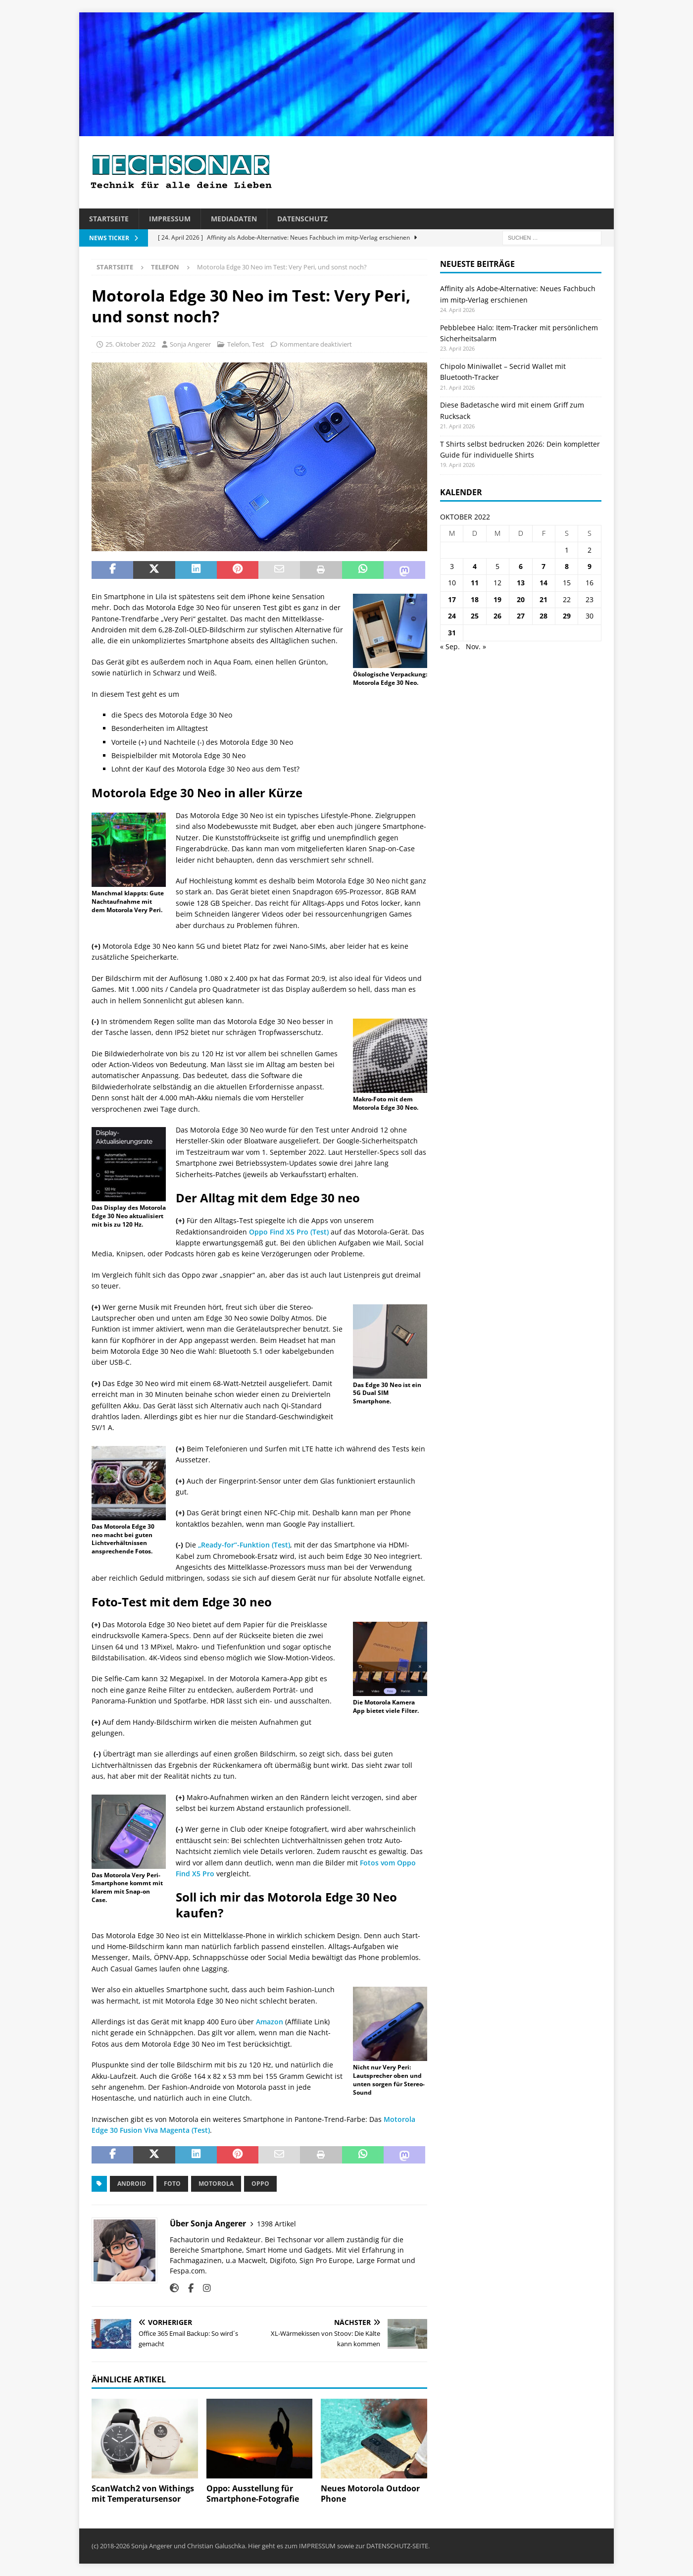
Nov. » (476, 646)
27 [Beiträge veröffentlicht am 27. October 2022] (521, 615)
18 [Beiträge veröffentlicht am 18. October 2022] (475, 599)
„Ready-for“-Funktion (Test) (244, 1544)
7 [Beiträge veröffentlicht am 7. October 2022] (543, 566)
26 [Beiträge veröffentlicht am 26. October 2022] (497, 615)
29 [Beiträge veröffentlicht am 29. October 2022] (567, 615)
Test (258, 344)
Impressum (170, 218)
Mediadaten (234, 218)
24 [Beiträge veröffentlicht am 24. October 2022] (452, 615)
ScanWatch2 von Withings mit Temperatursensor (143, 2493)
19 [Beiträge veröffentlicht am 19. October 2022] (497, 599)
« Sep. (450, 646)
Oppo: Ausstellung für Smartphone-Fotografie (252, 2493)
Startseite (109, 218)
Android (131, 2183)
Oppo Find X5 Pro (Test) (289, 1231)
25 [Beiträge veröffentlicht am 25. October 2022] (475, 615)
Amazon (269, 2021)
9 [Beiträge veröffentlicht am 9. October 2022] (590, 566)
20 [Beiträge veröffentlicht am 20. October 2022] (521, 599)
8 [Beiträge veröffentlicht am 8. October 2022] (567, 566)
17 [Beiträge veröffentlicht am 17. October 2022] (452, 599)
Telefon (238, 344)
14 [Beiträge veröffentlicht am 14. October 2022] (543, 582)
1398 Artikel (276, 2223)
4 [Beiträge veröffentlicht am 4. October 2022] (475, 566)
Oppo (260, 2183)
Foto (172, 2183)
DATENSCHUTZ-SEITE (397, 2545)
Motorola (216, 2183)
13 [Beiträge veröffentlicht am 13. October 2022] (521, 582)
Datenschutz (302, 218)
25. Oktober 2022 (130, 344)
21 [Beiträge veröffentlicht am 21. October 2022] (543, 599)
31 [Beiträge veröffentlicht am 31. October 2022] (452, 632)
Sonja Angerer (190, 344)
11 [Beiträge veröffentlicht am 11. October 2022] (475, 582)
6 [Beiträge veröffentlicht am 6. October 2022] (521, 566)
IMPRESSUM (317, 2545)
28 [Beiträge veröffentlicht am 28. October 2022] (543, 615)
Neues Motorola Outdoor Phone (370, 2493)
